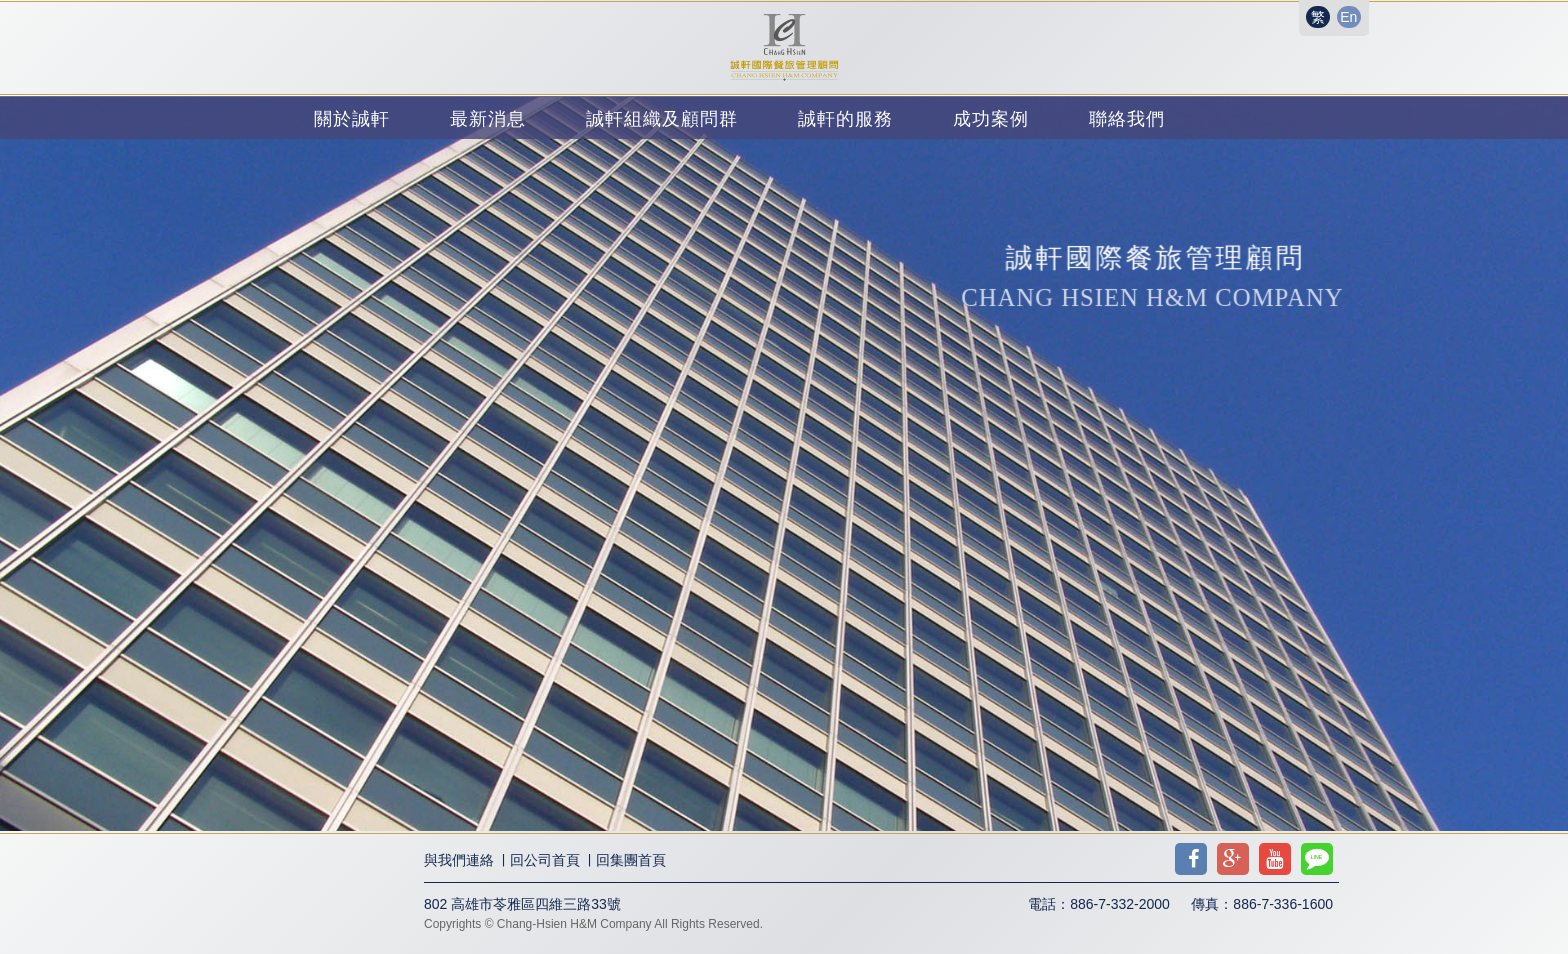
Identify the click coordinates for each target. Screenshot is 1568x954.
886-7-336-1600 (1283, 904)
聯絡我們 (1127, 119)
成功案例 (991, 119)
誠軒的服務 (845, 119)
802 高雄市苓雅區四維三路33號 (522, 904)
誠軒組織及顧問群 (662, 119)
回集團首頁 (631, 860)
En (1348, 17)
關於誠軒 (352, 119)
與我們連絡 (459, 860)
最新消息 (488, 119)
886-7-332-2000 (1120, 904)
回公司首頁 (545, 860)
